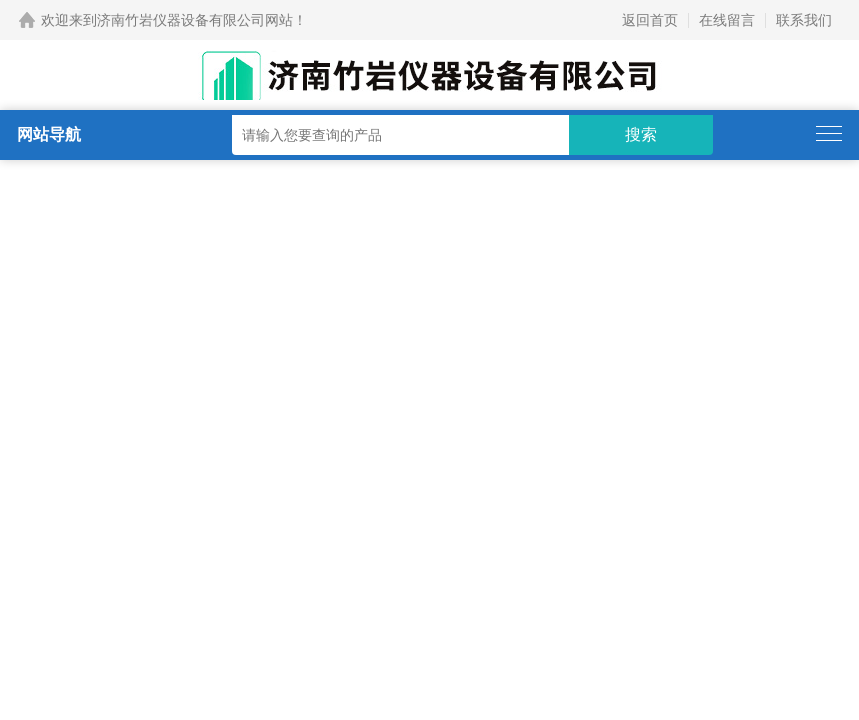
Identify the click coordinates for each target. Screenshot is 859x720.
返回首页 (650, 20)
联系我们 (804, 20)
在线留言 (727, 20)
